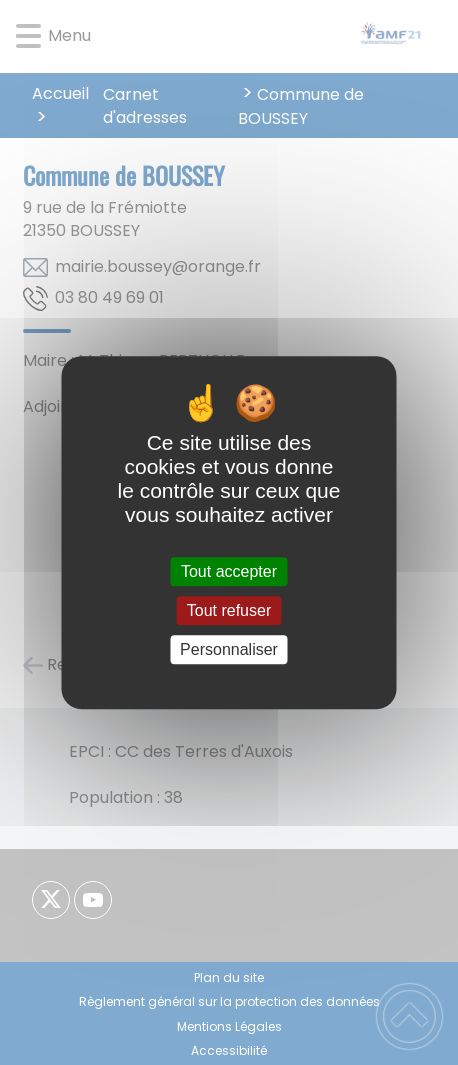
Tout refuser (229, 610)
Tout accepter (229, 571)
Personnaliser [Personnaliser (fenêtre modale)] (229, 649)
